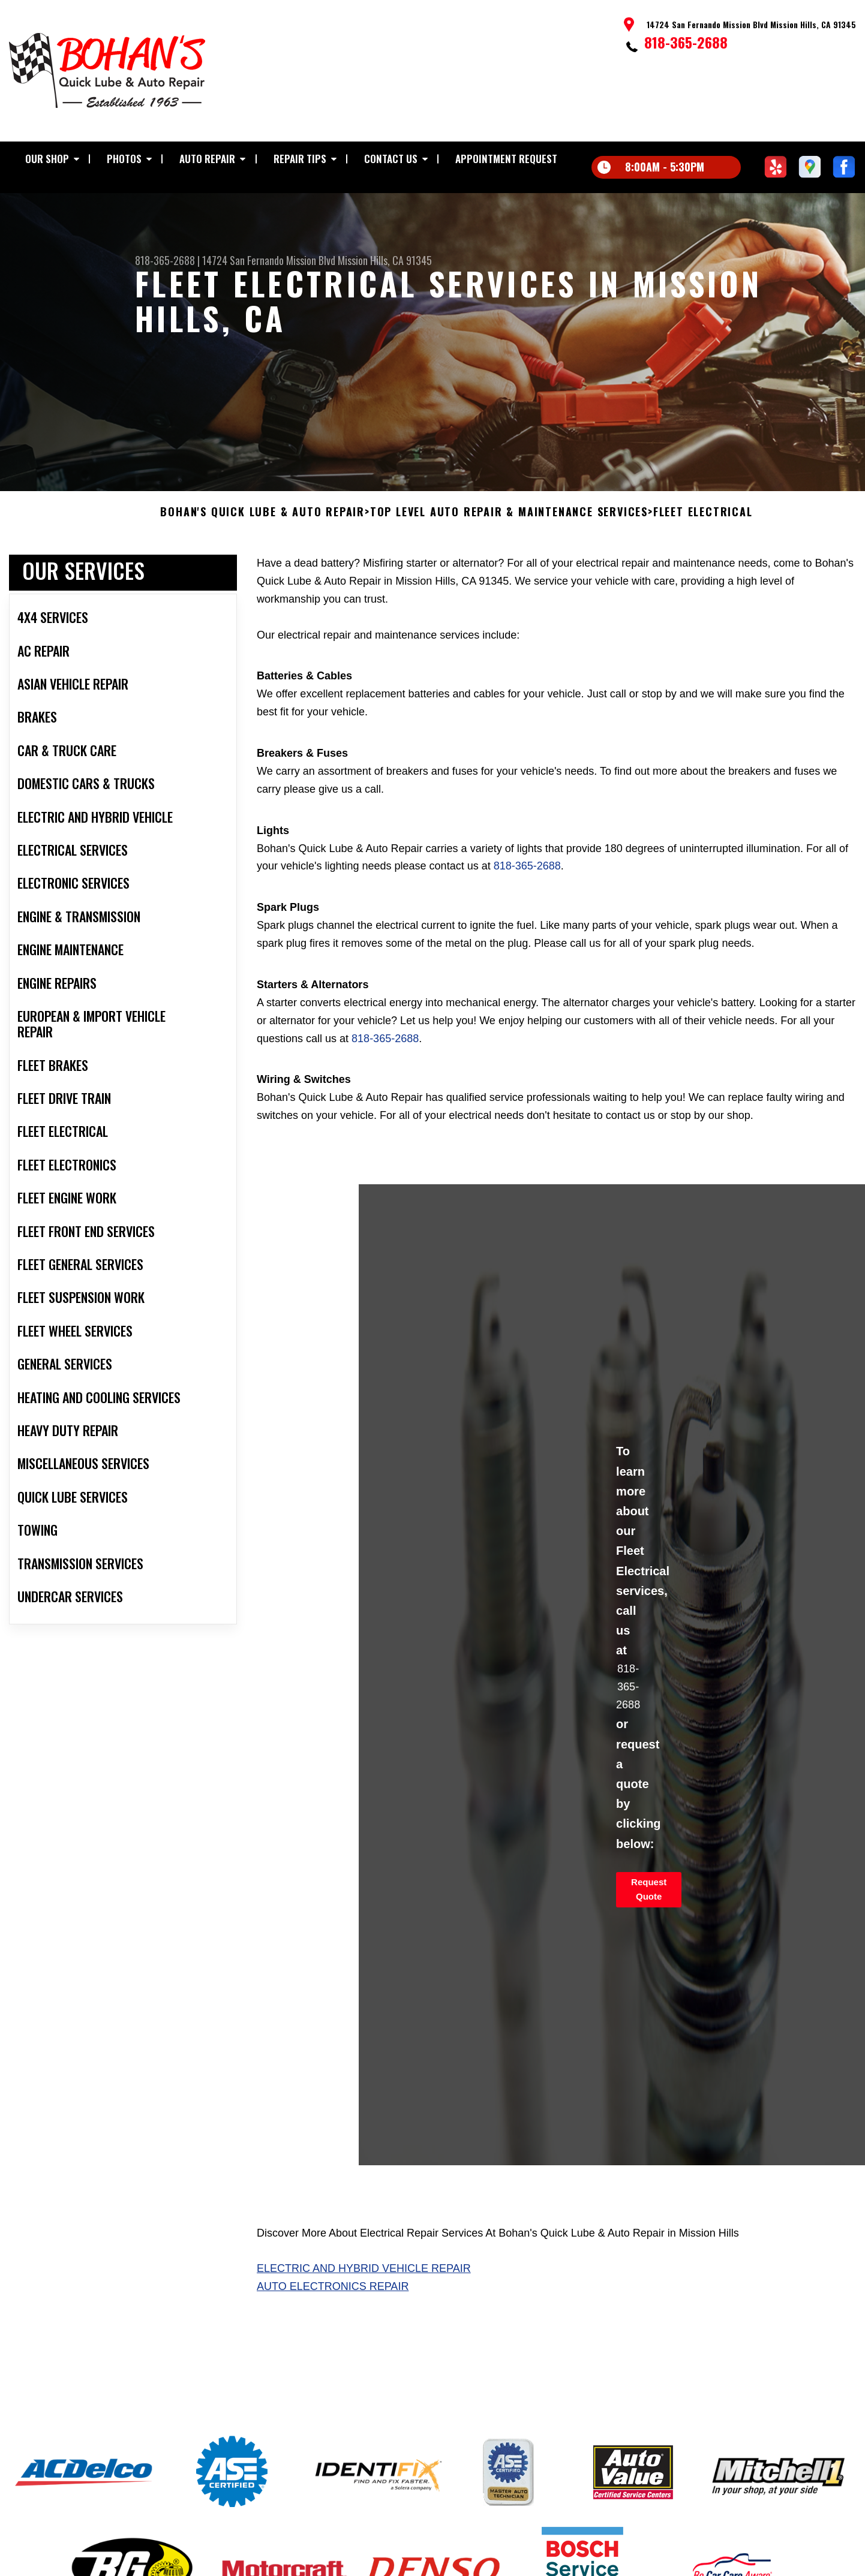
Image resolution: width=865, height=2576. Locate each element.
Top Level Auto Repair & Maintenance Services (509, 521)
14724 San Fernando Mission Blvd (268, 260)
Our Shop (47, 158)
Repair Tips (300, 158)
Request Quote (648, 1898)
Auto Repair (207, 158)
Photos (124, 158)
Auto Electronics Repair (333, 2296)
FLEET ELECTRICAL (703, 521)
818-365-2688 (686, 42)
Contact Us (391, 158)
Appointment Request (506, 158)
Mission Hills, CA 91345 (385, 260)
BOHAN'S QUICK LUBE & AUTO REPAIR (262, 521)
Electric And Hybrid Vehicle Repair (364, 2278)
